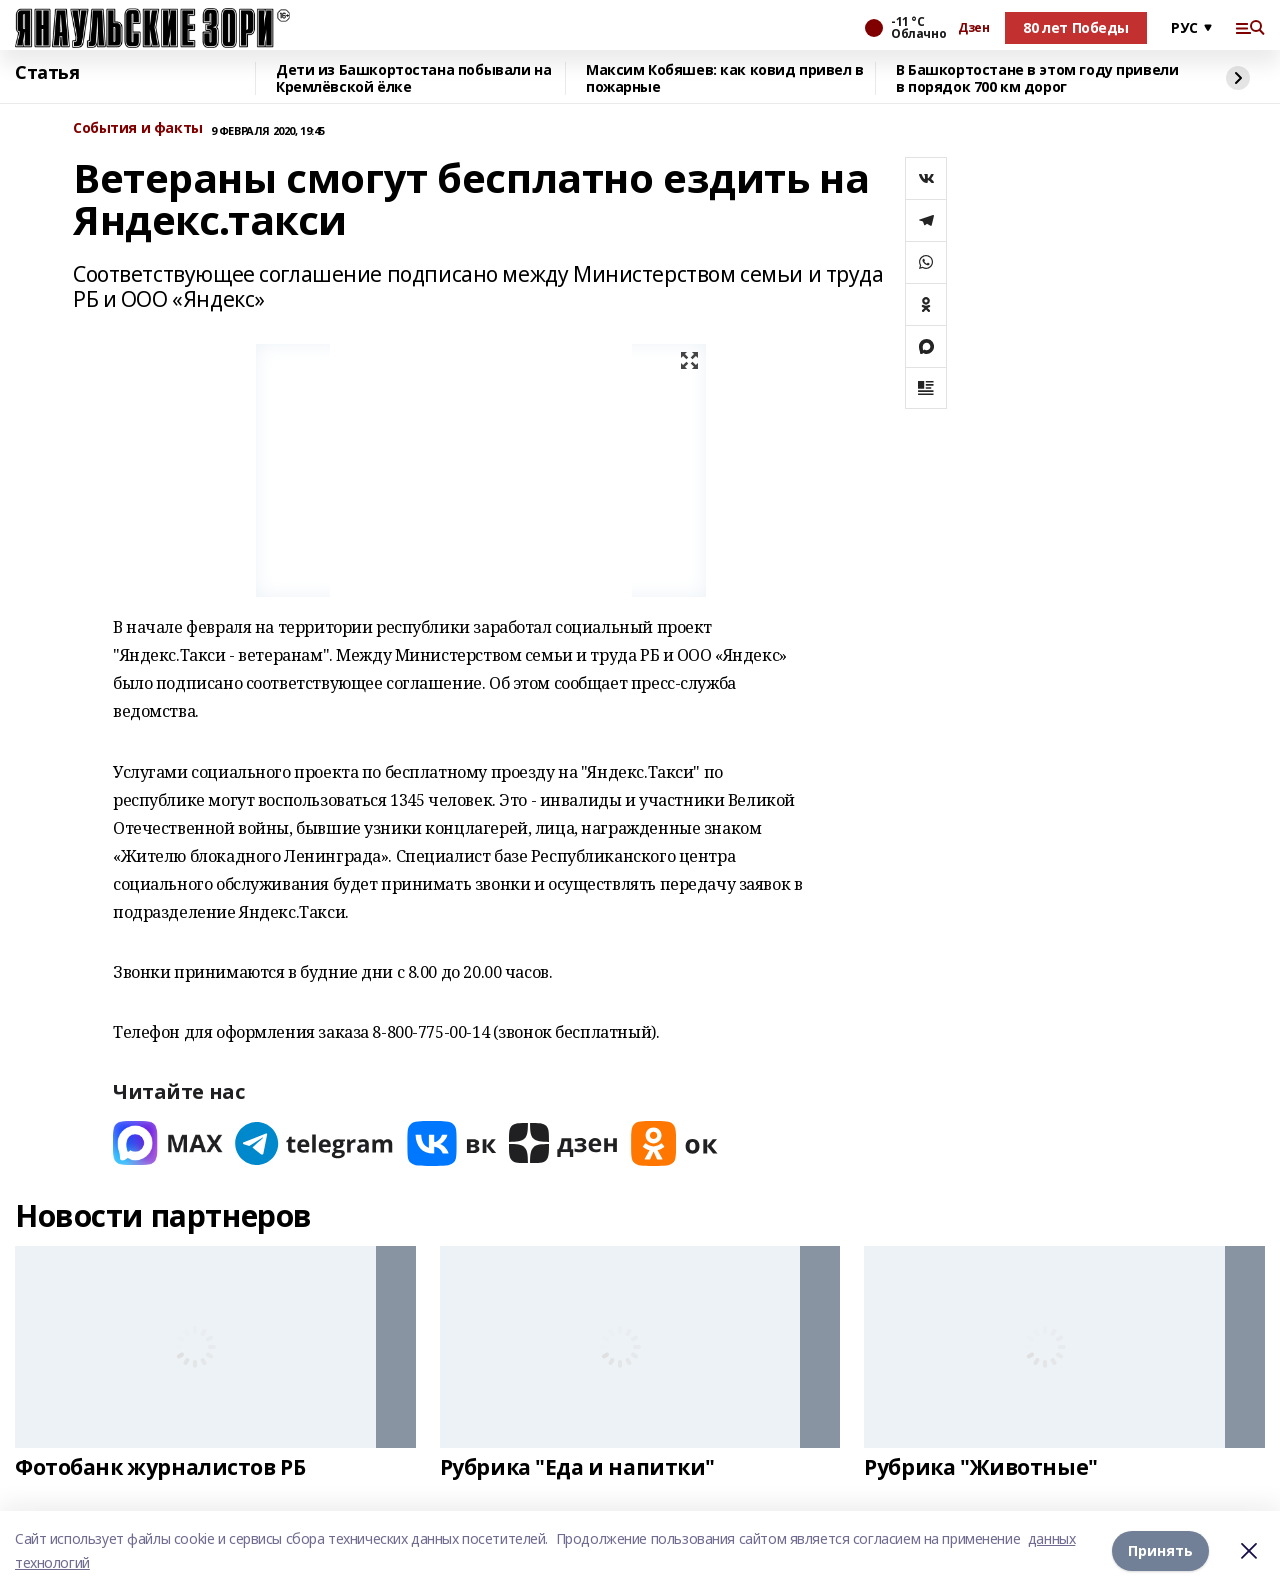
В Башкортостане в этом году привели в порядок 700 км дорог (1037, 78)
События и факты (138, 128)
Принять (1160, 1550)
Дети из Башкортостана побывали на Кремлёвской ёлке (413, 78)
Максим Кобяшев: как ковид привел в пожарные (725, 78)
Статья (47, 73)
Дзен (973, 28)
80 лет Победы (1076, 27)
